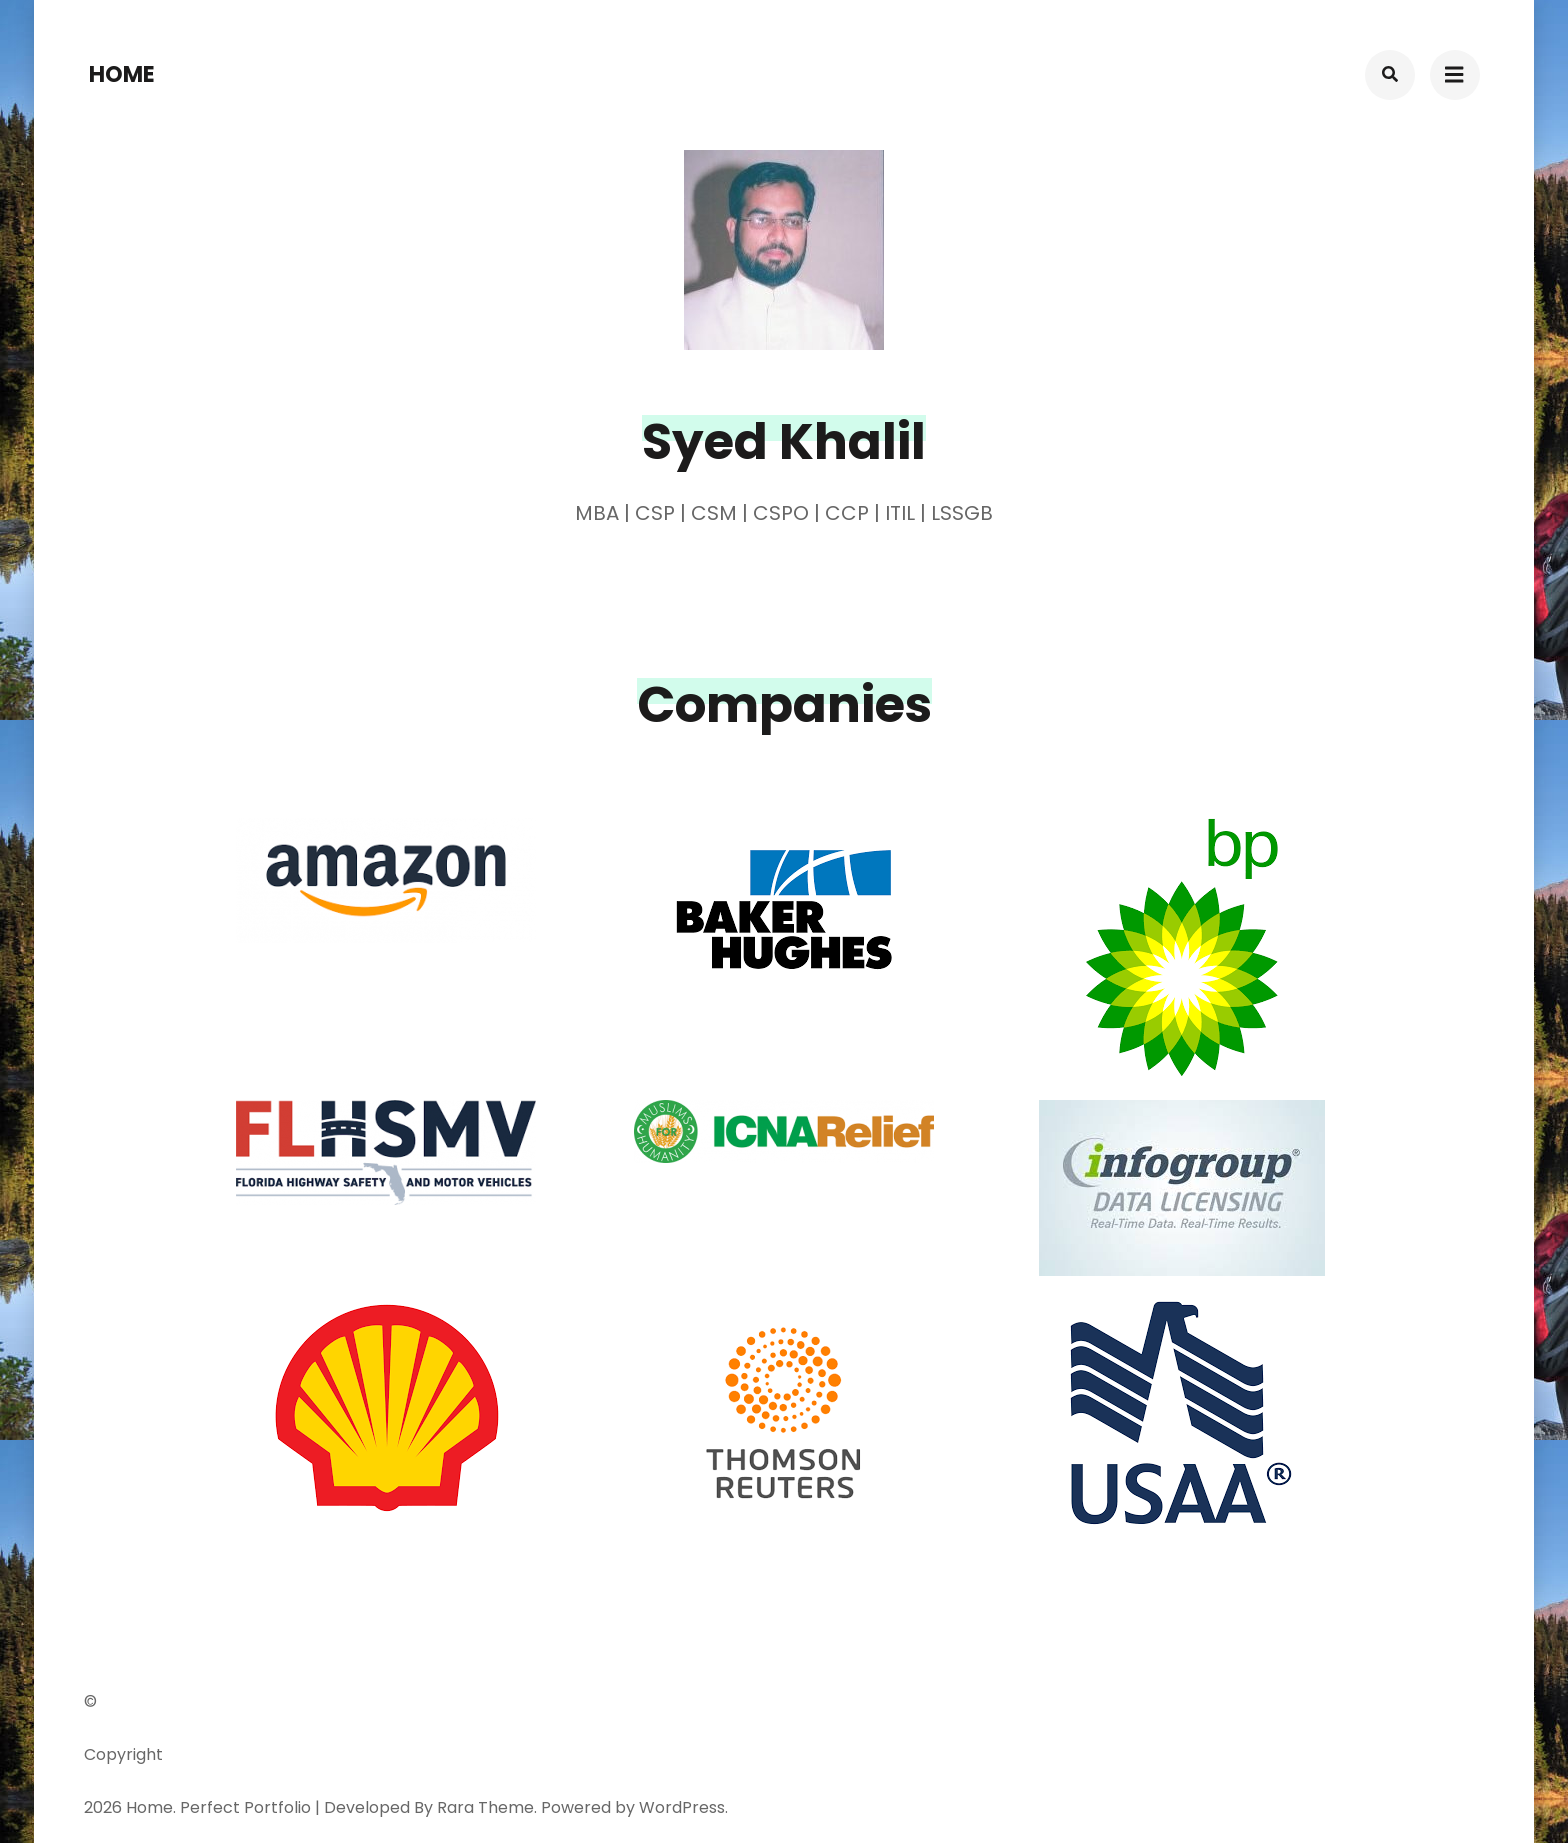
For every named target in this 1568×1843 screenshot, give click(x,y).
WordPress (682, 1807)
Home (122, 74)
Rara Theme (485, 1807)
